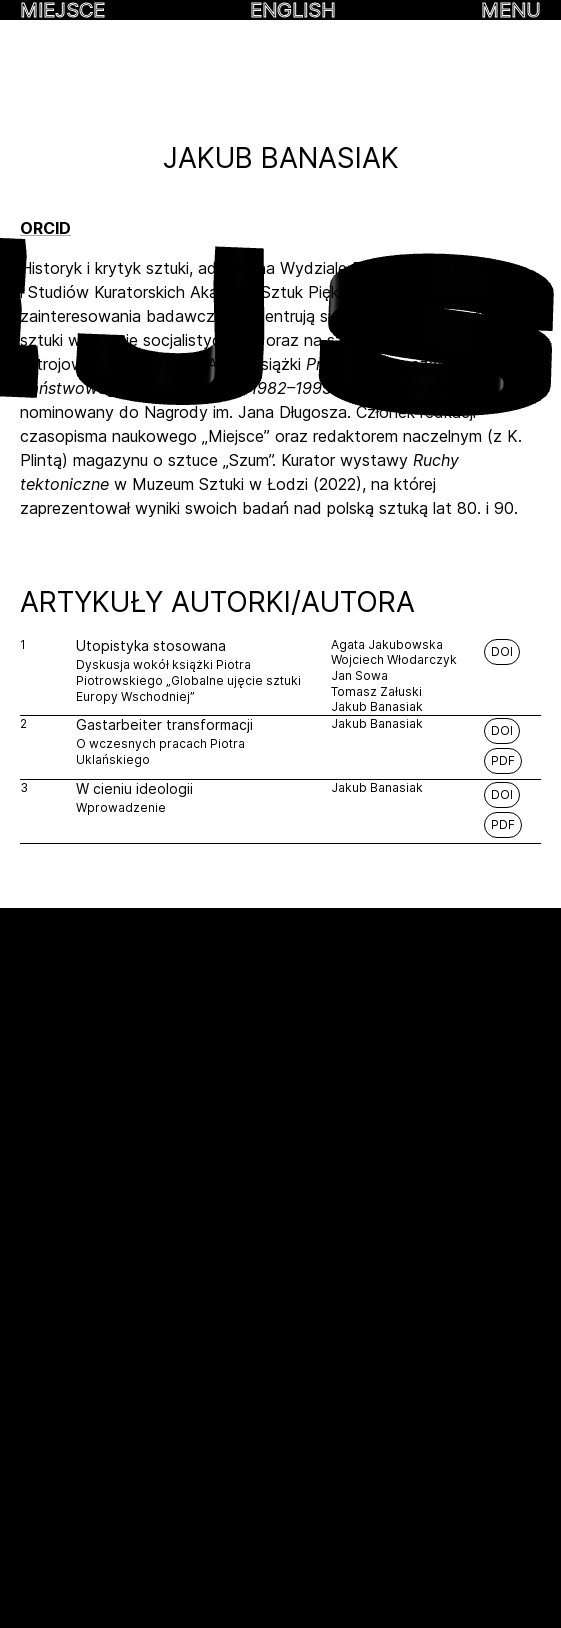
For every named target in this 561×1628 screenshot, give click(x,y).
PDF (503, 760)
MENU (511, 10)
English (293, 10)
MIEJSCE (62, 10)
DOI (502, 651)
